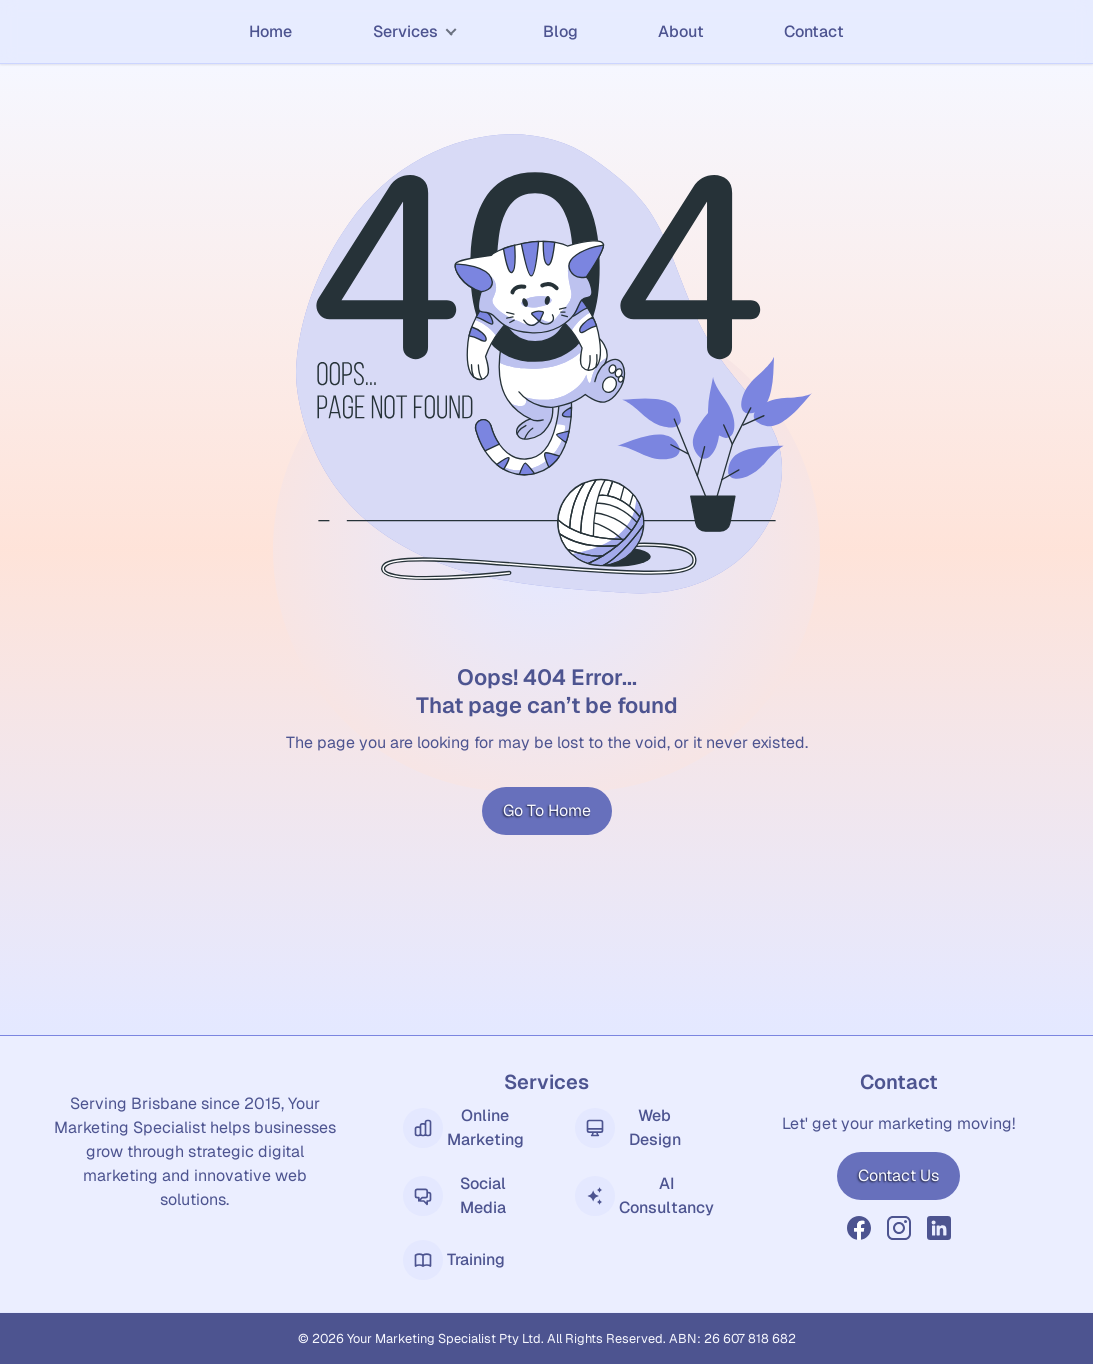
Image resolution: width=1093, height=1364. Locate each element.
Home (270, 31)
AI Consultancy (641, 1195)
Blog (560, 31)
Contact (814, 31)
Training (454, 1260)
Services (417, 31)
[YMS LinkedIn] (939, 1228)
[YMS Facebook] (859, 1228)
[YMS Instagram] (899, 1228)
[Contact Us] (898, 1176)
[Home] (116, 32)
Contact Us (898, 1175)
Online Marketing (463, 1127)
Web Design (628, 1127)
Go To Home (547, 810)
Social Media (454, 1195)
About (681, 31)
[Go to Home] (547, 811)
